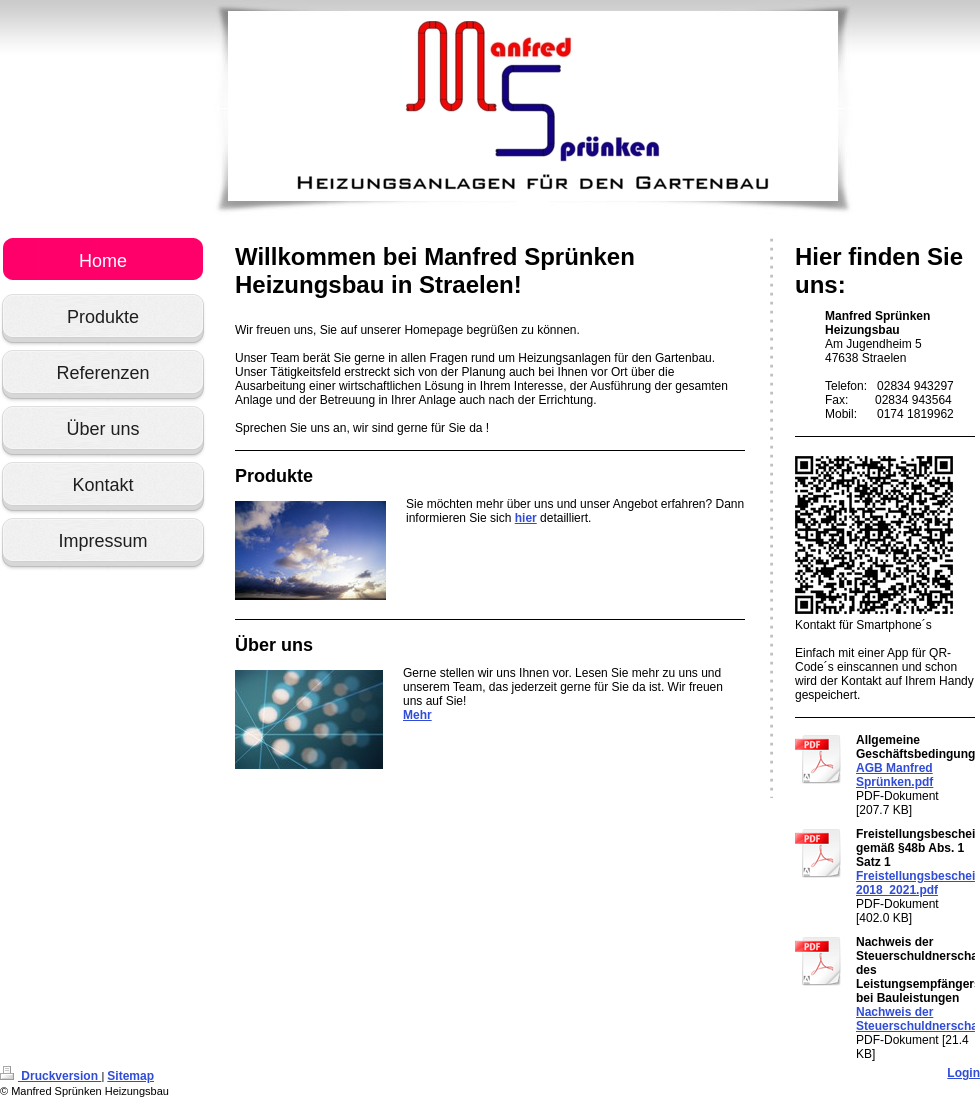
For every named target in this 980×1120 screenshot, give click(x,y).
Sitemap (130, 1076)
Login (963, 1073)
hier (526, 518)
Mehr (417, 715)
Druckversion (50, 1076)
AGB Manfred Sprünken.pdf (894, 775)
